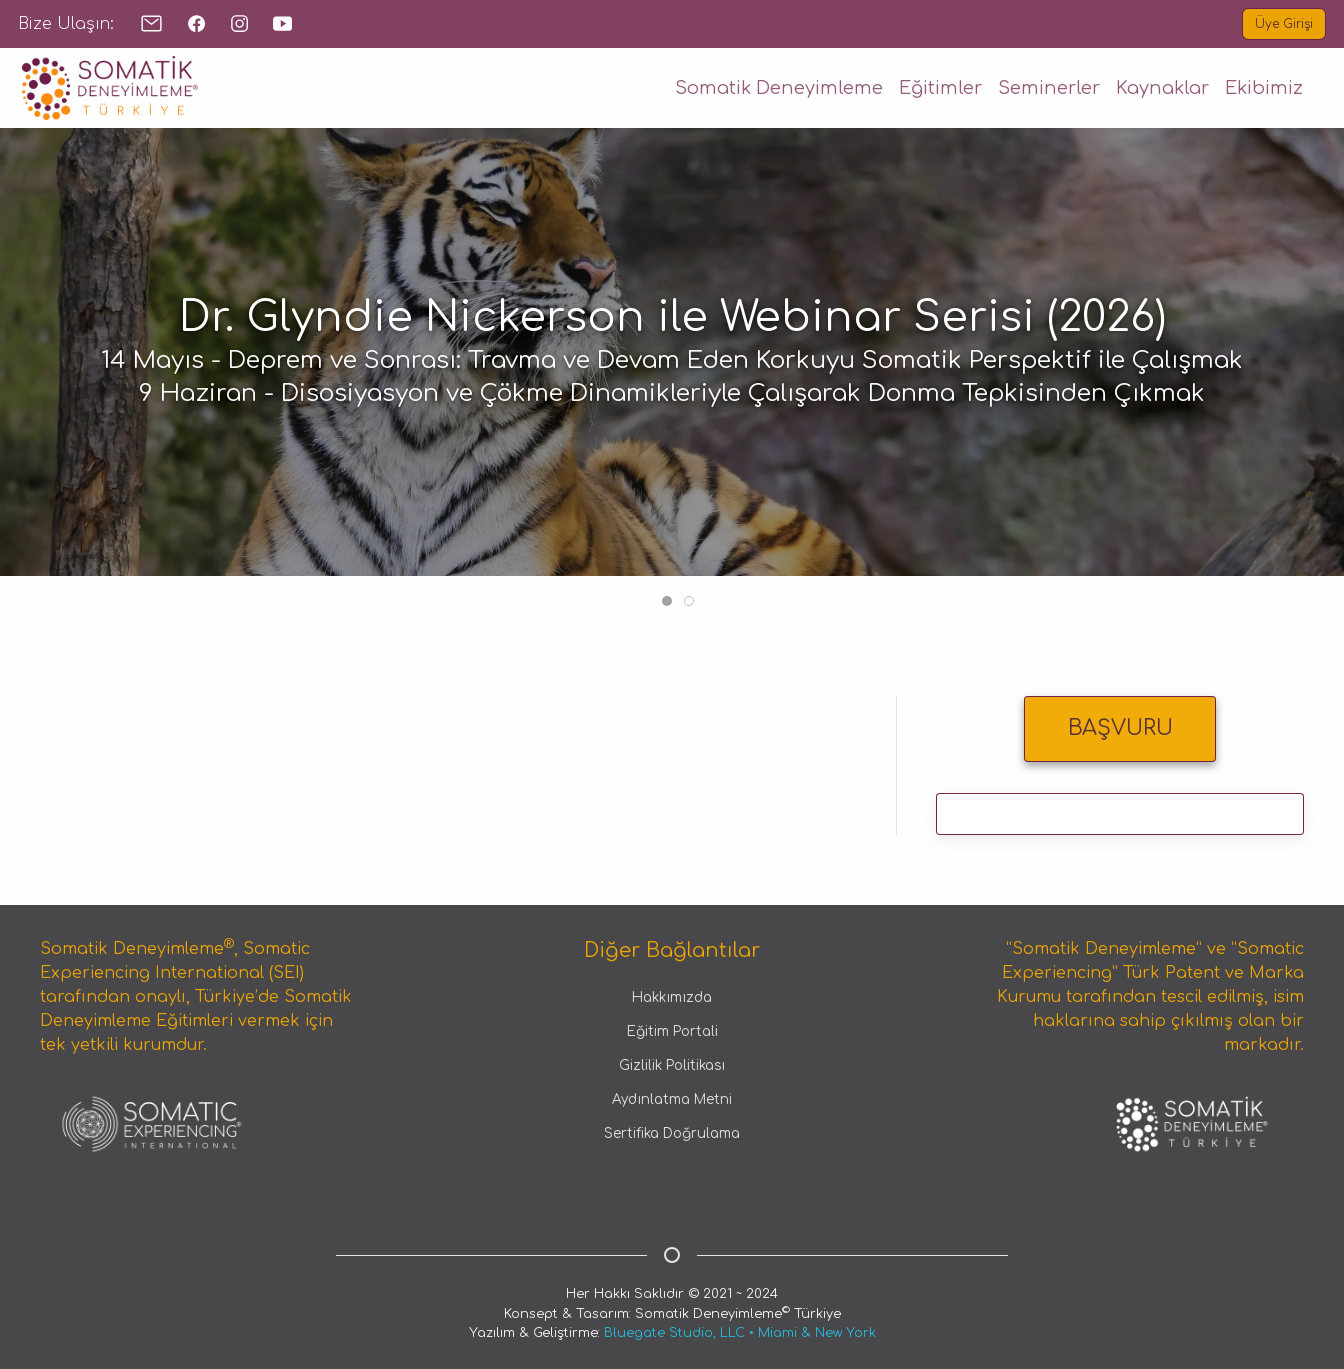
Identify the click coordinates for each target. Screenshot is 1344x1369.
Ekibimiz (1264, 88)
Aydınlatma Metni (672, 1100)
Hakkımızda (672, 998)
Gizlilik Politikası (672, 1066)
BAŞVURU (1120, 728)
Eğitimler (940, 88)
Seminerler (1049, 88)
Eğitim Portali (672, 1032)
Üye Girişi (1284, 24)
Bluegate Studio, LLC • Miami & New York (740, 1333)
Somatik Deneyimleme (779, 88)
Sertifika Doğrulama (672, 1134)
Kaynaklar (1162, 88)
